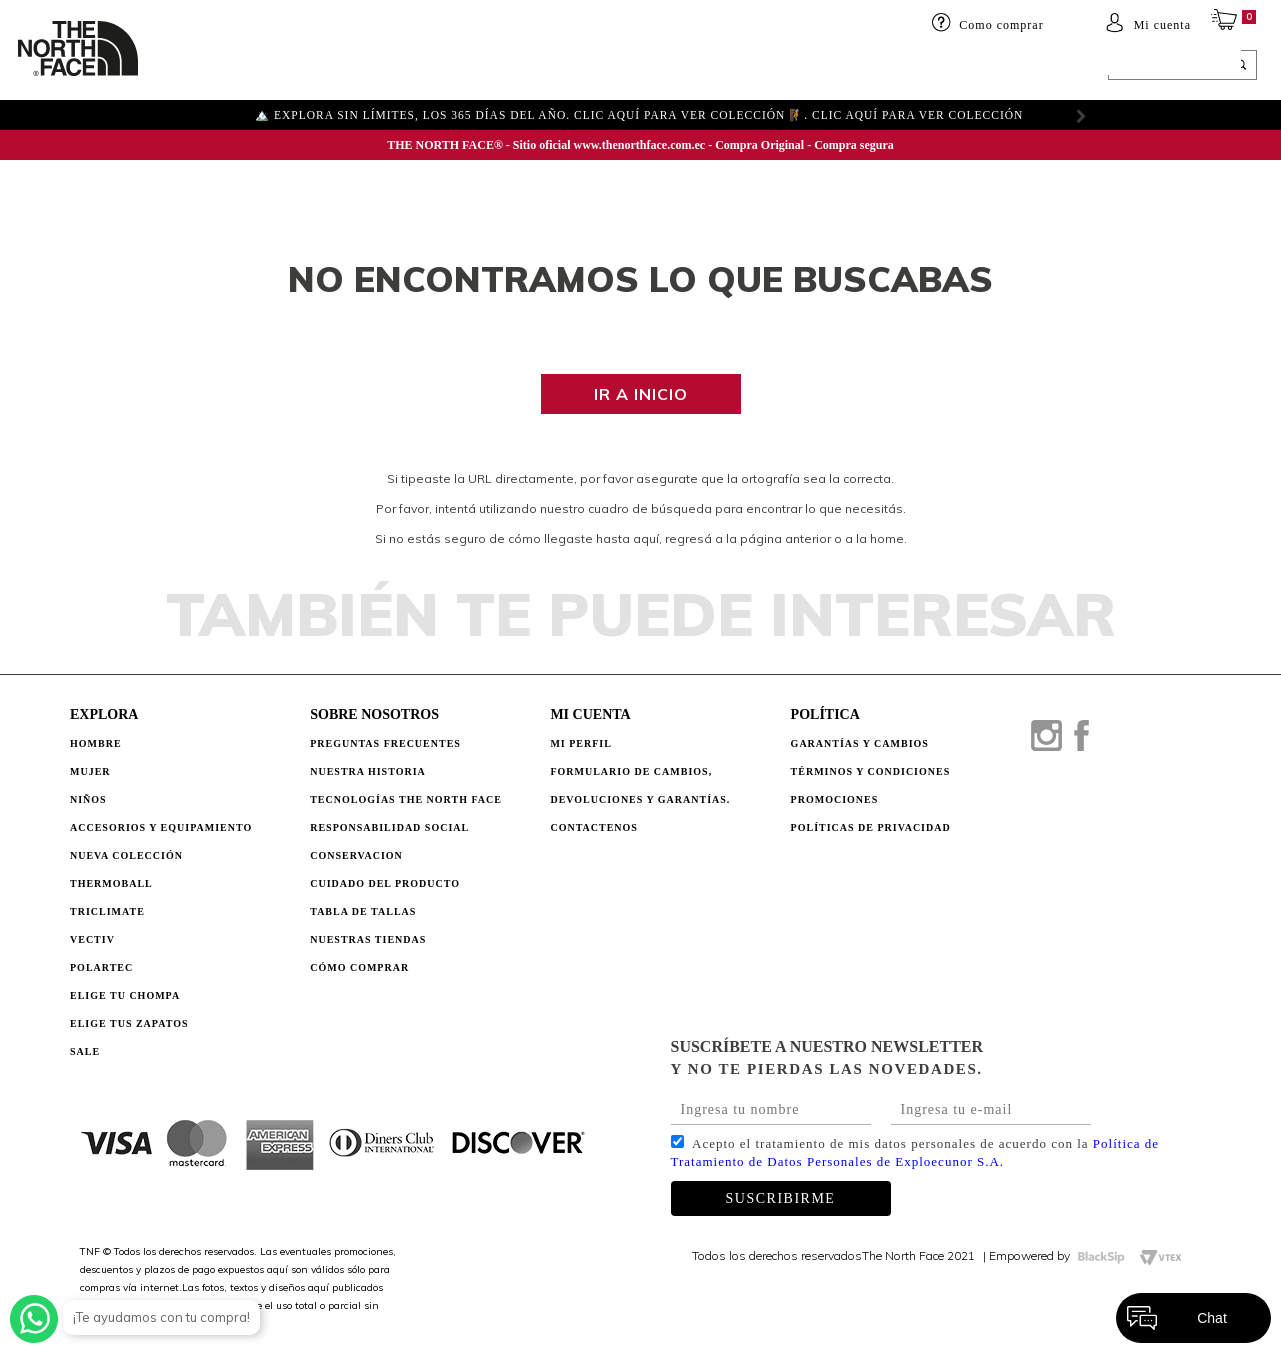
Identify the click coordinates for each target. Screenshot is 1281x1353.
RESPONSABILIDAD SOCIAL (389, 827)
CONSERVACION (356, 855)
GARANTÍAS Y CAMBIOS (860, 743)
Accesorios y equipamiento (447, 67)
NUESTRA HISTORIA (368, 771)
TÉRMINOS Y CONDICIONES (871, 771)
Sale (85, 1051)
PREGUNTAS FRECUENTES (385, 743)
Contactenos (594, 827)
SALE (847, 67)
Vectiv (92, 939)
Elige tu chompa (125, 995)
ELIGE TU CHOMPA (754, 67)
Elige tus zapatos (129, 1023)
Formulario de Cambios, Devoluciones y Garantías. (640, 785)
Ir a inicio (641, 394)
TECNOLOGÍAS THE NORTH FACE (406, 799)
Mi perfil (581, 743)
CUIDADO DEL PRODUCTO (385, 883)
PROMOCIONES (835, 799)
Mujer (253, 67)
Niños (313, 67)
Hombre (96, 743)
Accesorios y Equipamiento (161, 827)
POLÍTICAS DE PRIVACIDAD (871, 827)
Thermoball (111, 883)
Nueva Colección (126, 855)
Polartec (101, 967)
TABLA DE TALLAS (363, 911)
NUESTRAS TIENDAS (368, 939)
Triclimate (107, 911)
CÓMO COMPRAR (359, 967)
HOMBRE (186, 67)
